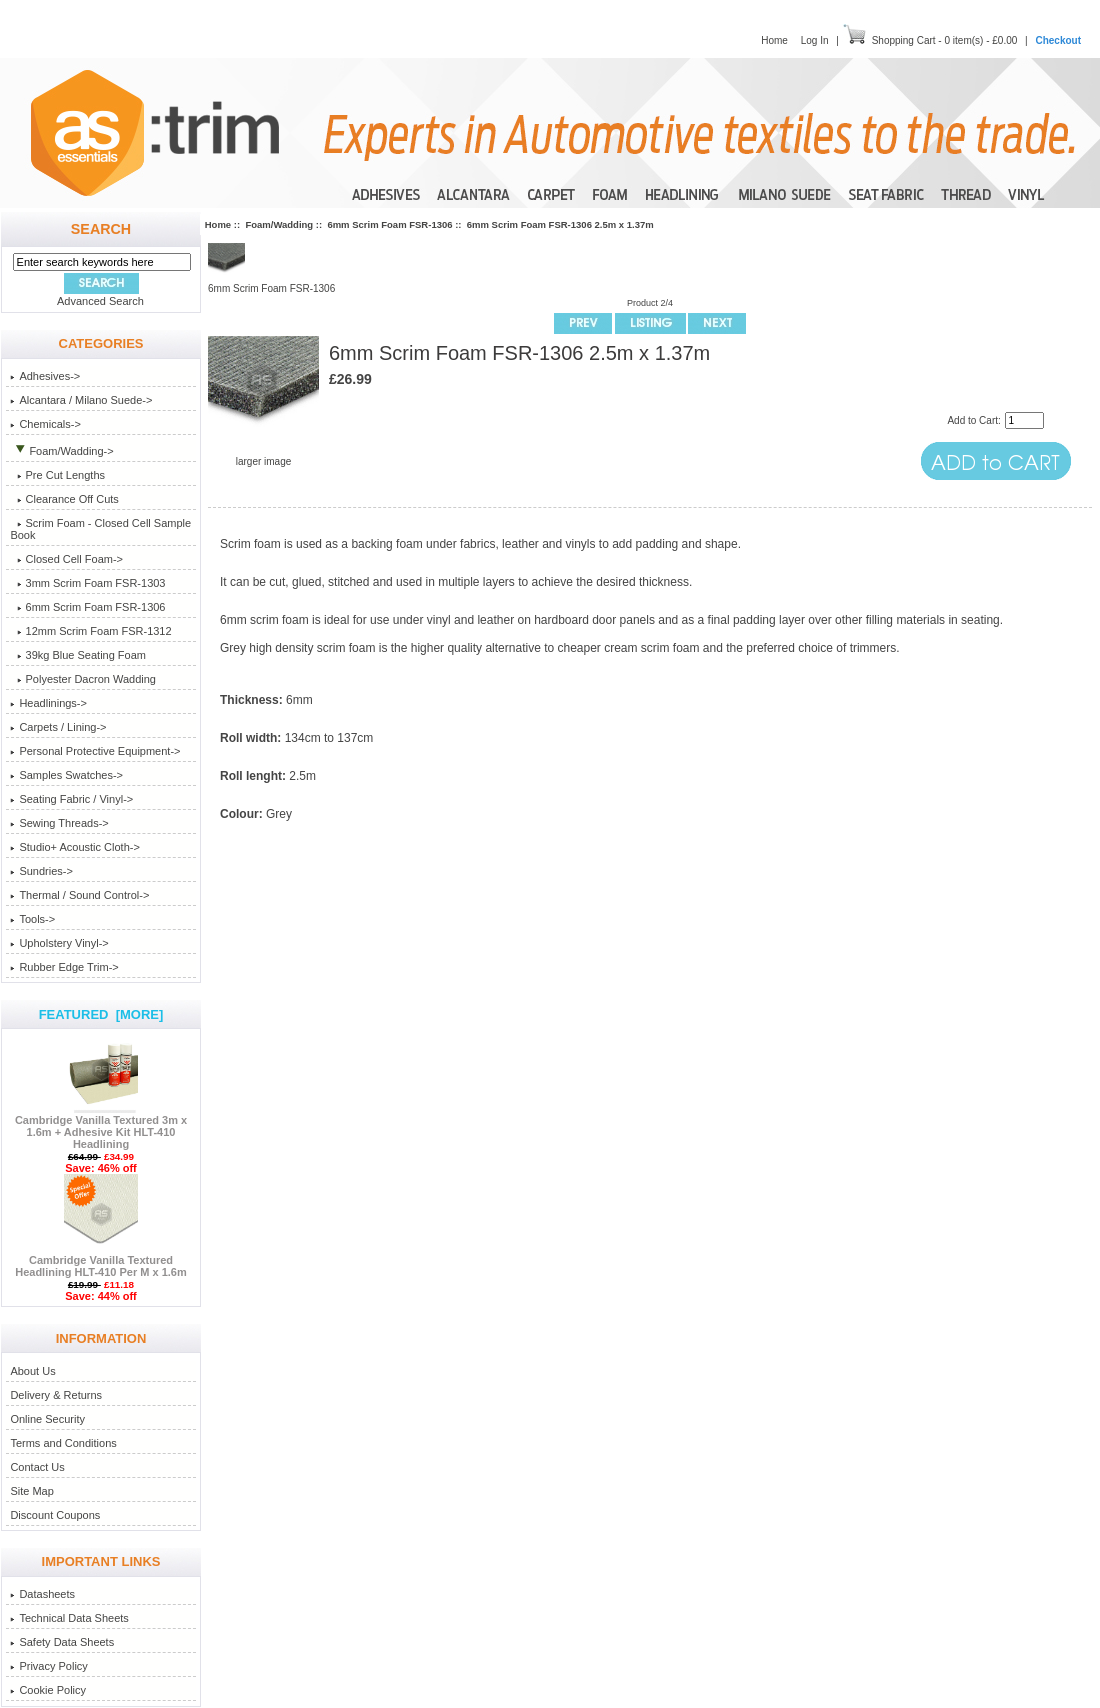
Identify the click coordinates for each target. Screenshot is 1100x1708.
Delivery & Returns (56, 1395)
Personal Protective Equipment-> (95, 751)
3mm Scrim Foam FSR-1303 (87, 583)
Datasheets (42, 1594)
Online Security (47, 1419)
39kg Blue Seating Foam (78, 655)
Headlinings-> (48, 703)
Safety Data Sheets (62, 1642)
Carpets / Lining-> (58, 727)
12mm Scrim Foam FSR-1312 (90, 631)
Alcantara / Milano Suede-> (81, 400)
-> (61, 451)
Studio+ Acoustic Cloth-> (74, 847)
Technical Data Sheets (69, 1618)
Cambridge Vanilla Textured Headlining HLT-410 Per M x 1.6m (101, 1261)
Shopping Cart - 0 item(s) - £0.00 (945, 40)
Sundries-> (41, 871)
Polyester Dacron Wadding (83, 679)
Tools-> (32, 919)
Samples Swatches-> (66, 775)
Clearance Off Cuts (64, 499)
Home (774, 40)
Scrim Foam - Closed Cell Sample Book (100, 529)
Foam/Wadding (279, 224)
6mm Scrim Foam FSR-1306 (389, 224)
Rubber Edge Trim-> (64, 967)
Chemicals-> (45, 424)
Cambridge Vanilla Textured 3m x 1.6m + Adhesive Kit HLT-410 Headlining (101, 1127)
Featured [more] (101, 1014)
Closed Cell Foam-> (66, 559)
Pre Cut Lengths (57, 475)
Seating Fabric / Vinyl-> (71, 799)
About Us (32, 1371)
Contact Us (37, 1467)
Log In (815, 40)
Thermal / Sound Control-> (79, 895)
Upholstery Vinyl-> (59, 943)
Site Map (31, 1491)
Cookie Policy (48, 1690)
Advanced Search (100, 301)
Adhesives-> (45, 376)
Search (101, 229)
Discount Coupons (55, 1515)
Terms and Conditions (63, 1443)
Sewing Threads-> (59, 823)
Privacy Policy (48, 1666)
